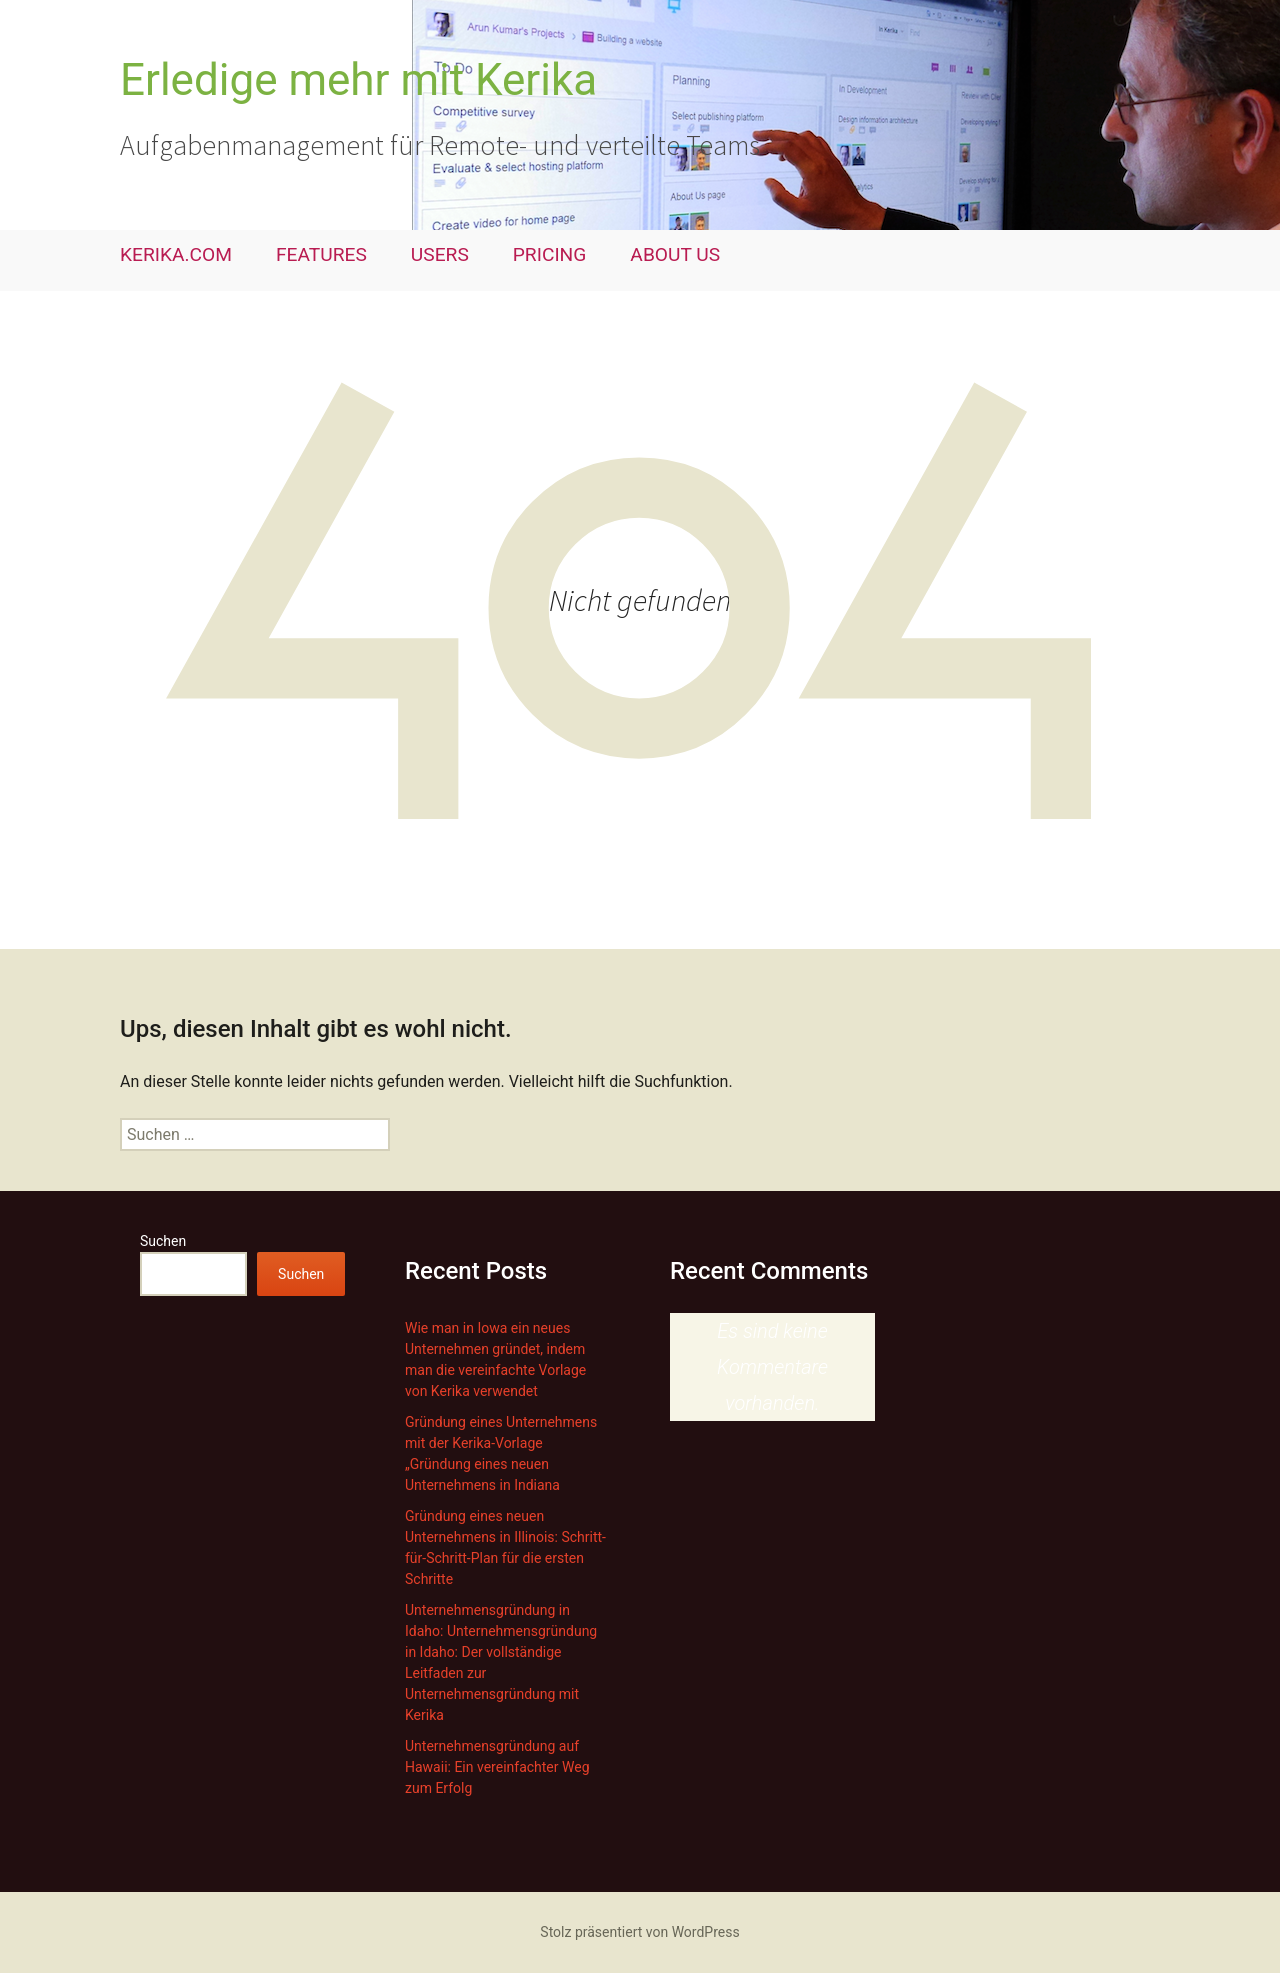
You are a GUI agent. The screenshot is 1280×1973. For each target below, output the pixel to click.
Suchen (163, 1241)
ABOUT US (675, 254)
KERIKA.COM (176, 254)
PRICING (550, 254)
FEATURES (321, 254)
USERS (440, 254)
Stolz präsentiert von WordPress (639, 1932)
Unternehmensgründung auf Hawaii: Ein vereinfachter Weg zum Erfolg (497, 1767)
